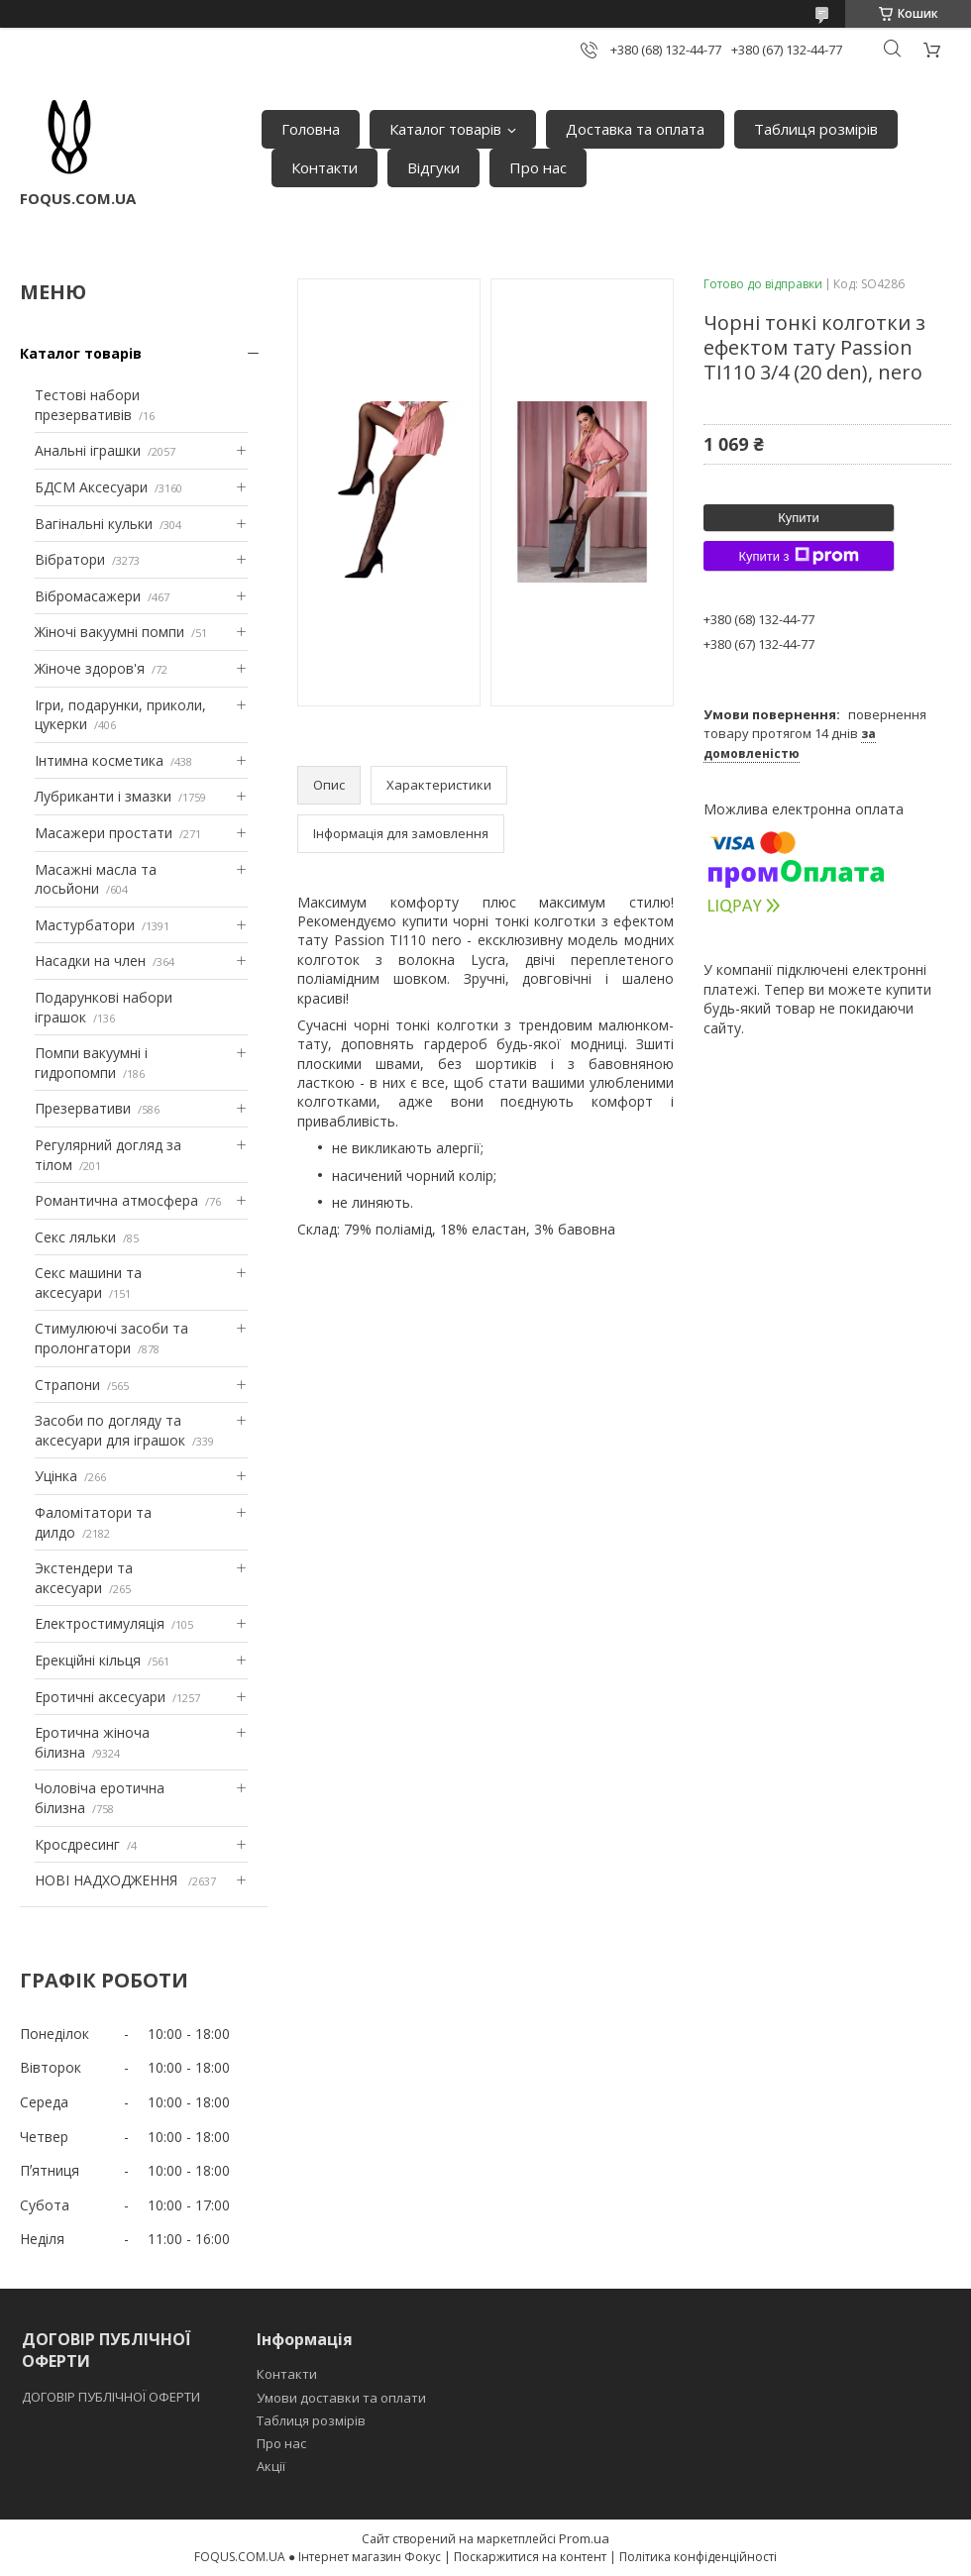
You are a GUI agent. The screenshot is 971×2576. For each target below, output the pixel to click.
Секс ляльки (75, 1237)
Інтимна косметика (99, 760)
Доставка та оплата (635, 129)
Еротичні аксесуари (100, 1696)
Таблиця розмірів (816, 129)
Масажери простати (103, 832)
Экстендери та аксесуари (84, 1577)
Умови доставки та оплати (341, 2398)
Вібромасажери (88, 596)
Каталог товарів (445, 129)
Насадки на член (90, 960)
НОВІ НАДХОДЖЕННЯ (108, 1880)
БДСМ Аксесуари (91, 487)
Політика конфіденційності (698, 2556)
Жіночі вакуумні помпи (109, 631)
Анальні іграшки (88, 450)
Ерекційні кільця (88, 1660)
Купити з (798, 556)
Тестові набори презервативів (87, 404)
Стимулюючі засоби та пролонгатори (111, 1338)
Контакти (324, 167)
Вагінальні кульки (94, 523)
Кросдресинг (77, 1844)
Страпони (67, 1384)
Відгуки (433, 167)
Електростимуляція (99, 1623)
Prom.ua (584, 2538)
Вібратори (70, 559)
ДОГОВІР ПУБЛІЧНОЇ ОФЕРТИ (112, 2397)
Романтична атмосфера (116, 1200)
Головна (310, 129)
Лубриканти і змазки (103, 796)
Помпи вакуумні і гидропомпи (91, 1062)
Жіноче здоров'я (90, 668)
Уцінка (56, 1475)
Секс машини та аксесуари (88, 1282)
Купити (798, 517)
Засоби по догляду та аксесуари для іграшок (110, 1430)
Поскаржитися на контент (530, 2556)
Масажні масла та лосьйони (96, 879)
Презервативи (83, 1108)
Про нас (538, 167)
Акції (271, 2466)
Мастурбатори (85, 924)
